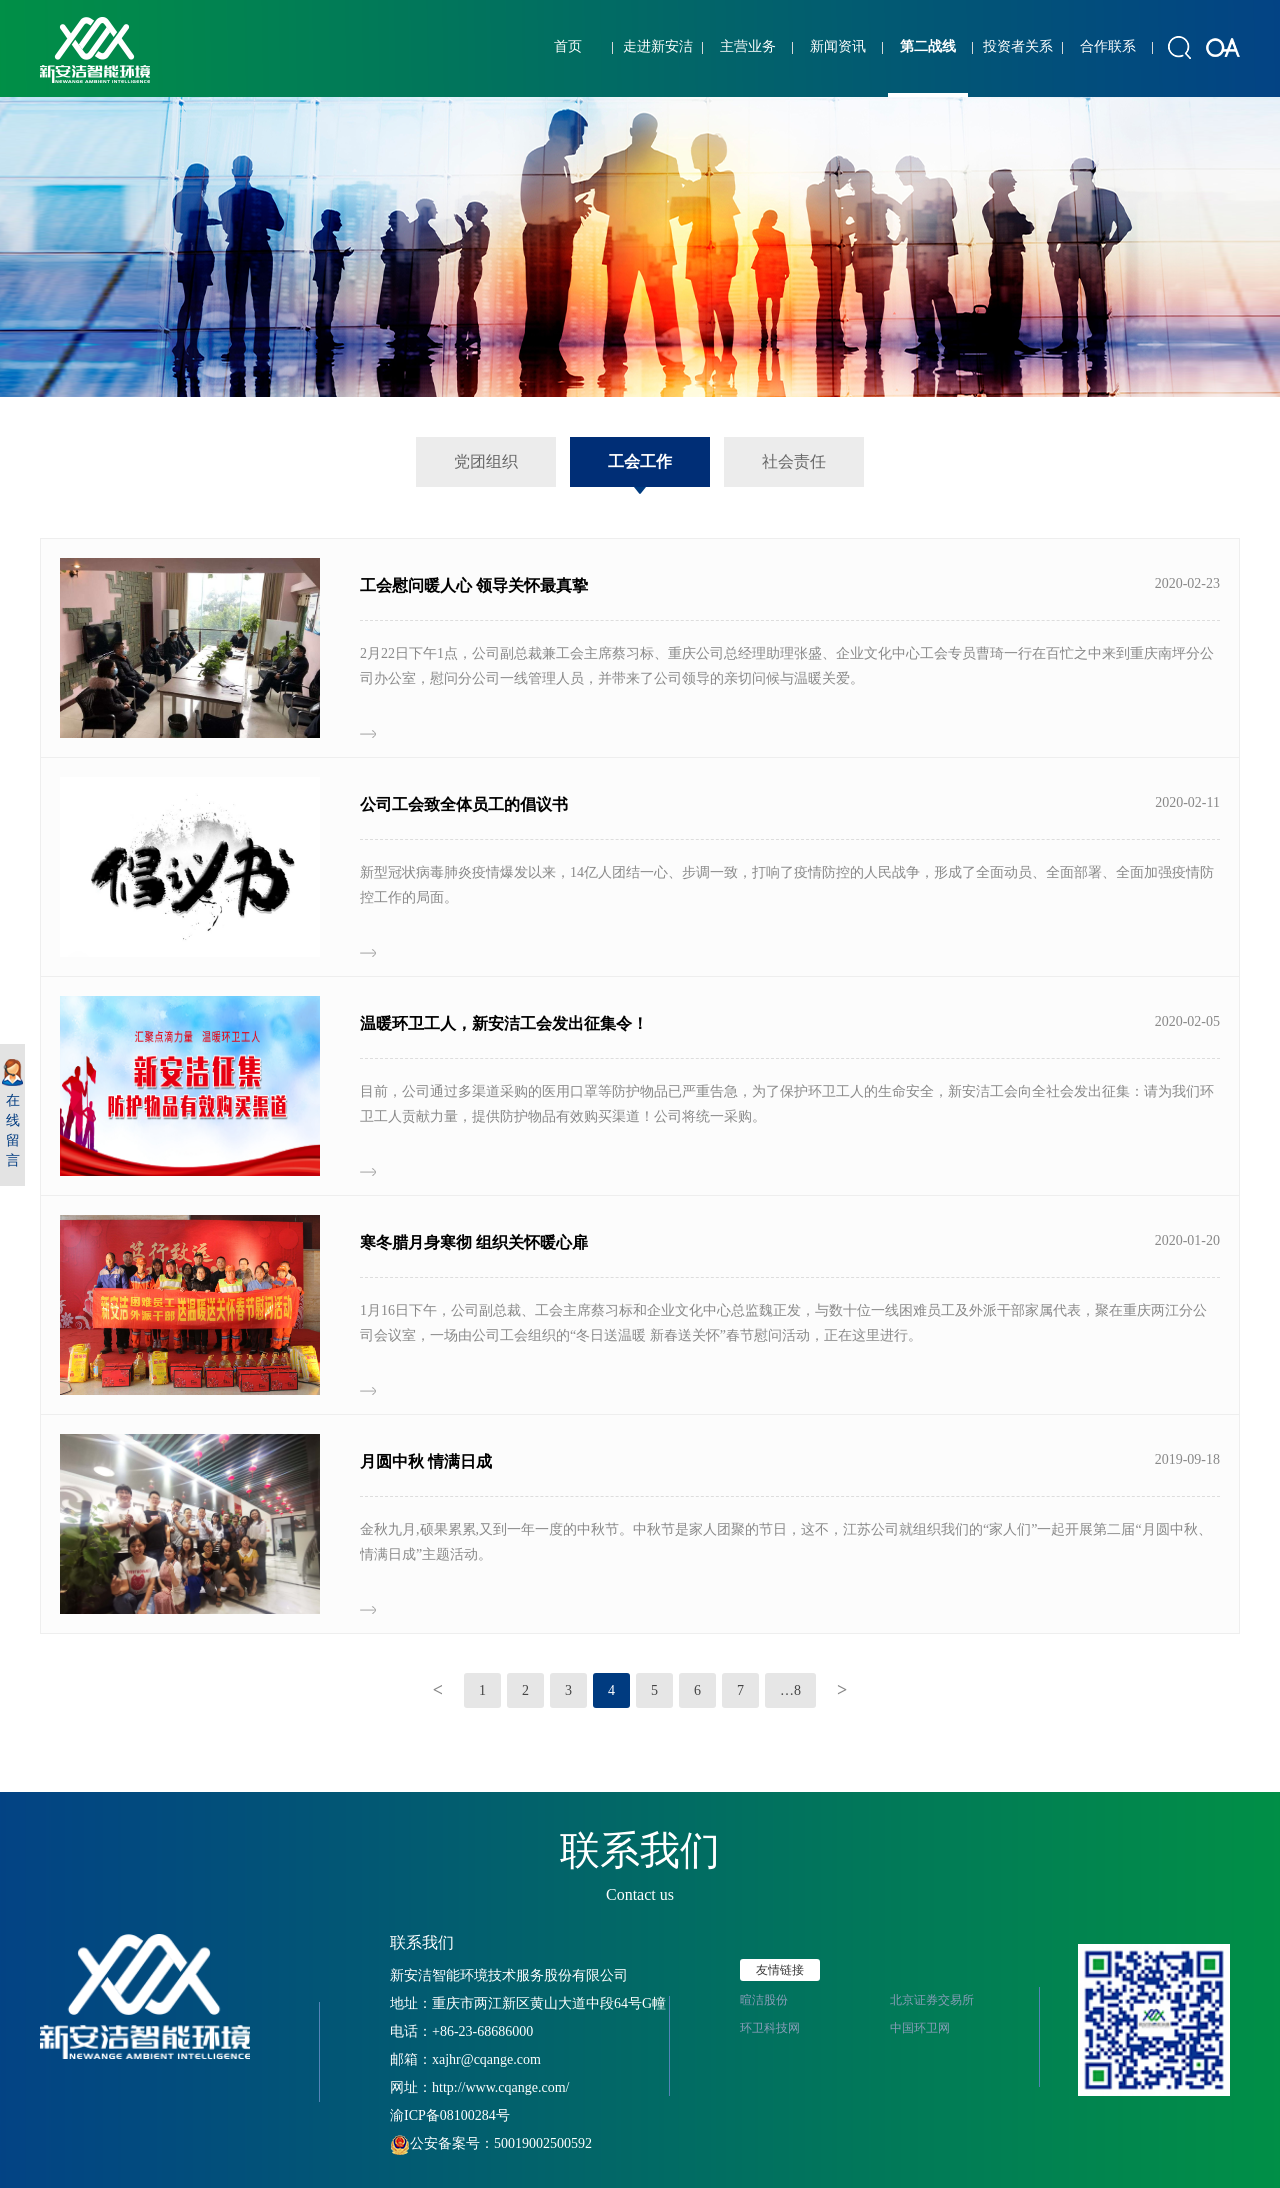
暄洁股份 (764, 2000)
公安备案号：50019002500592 (491, 2143)
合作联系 (1108, 46)
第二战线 (928, 46)
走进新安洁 (658, 46)
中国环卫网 (920, 2028)
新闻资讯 (838, 46)
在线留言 (12, 1113)
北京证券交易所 (932, 2000)
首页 (568, 46)
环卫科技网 (770, 2028)
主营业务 (748, 46)
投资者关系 (1018, 46)
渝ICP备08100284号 (450, 2115)
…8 (790, 1690)
